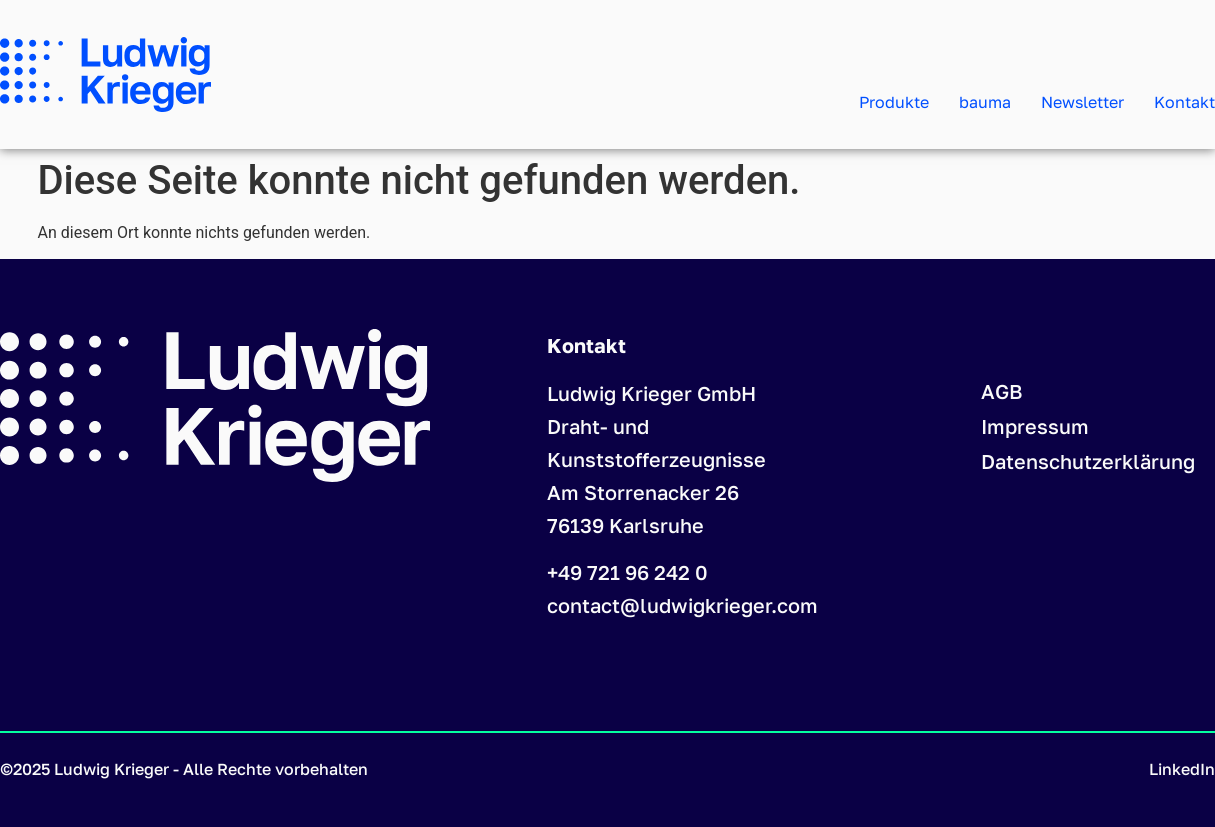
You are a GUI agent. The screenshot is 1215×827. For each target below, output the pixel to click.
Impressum (1035, 426)
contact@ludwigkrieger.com (682, 605)
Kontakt (1184, 102)
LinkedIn (1182, 769)
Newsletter (1082, 102)
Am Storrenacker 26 (643, 492)
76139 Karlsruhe (625, 525)
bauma (985, 102)
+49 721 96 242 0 (627, 572)
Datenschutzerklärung (1088, 461)
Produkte (894, 102)
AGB (1002, 391)
